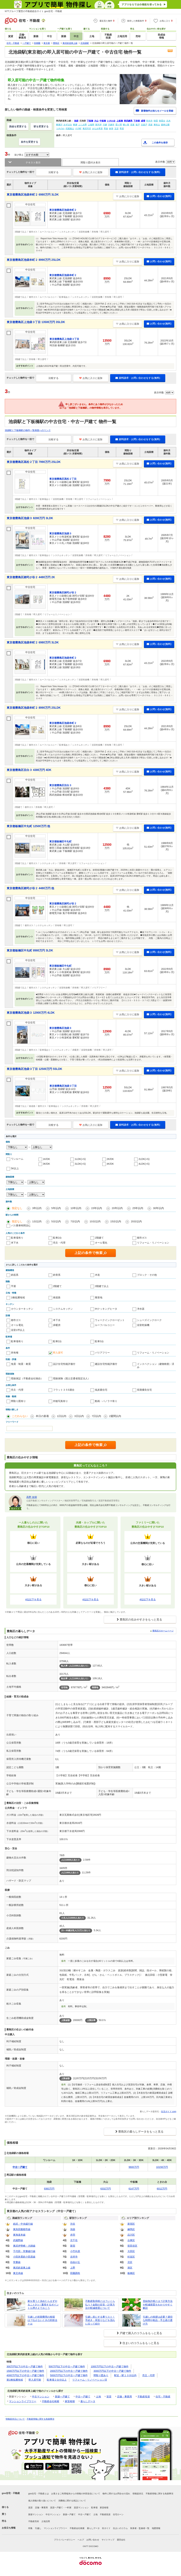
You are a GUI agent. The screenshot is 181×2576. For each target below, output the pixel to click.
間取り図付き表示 (90, 162)
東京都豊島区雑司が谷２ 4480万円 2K (31, 577)
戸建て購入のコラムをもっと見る (141, 2333)
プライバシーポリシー (64, 2540)
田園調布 (75, 2273)
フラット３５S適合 (63, 1389)
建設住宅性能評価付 (106, 1364)
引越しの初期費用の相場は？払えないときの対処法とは (42, 2320)
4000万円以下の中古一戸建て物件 (25, 2375)
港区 (129, 2267)
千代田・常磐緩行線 (24, 2251)
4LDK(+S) (144, 1163)
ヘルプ (81, 2540)
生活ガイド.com (168, 2111)
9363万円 (49, 2188)
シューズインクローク (149, 1320)
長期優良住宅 (144, 1389)
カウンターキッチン (22, 1308)
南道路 (56, 1297)
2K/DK (110, 1159)
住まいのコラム (120, 2528)
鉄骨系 (56, 1274)
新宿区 (131, 2223)
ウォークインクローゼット (110, 1320)
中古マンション (40, 2396)
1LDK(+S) (80, 1159)
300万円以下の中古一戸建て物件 (25, 2366)
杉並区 (131, 2256)
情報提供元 (138, 2493)
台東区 (131, 2240)
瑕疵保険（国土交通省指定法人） (71, 1378)
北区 (129, 2262)
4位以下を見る (33, 1599)
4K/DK (110, 1163)
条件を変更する (29, 141)
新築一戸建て (62, 2396)
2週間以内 (115, 1416)
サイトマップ (108, 2540)
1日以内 (61, 1416)
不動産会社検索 (50, 2401)
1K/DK (46, 1159)
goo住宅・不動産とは (38, 2493)
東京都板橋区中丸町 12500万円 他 (28, 826)
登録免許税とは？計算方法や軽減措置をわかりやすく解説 (158, 2304)
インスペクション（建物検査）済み (155, 1366)
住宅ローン (118, 2514)
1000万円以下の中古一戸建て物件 (110, 2366)
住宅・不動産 (163, 2396)
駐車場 (94, 2507)
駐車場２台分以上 (57, 2379)
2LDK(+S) (144, 1159)
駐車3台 (99, 1341)
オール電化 (101, 1242)
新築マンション (35, 2514)
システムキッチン (63, 1308)
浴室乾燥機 (143, 1325)
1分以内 (37, 1221)
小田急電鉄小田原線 (24, 2256)
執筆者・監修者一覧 (139, 2528)
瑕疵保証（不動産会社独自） (27, 1378)
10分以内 (95, 1221)
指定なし (17, 1208)
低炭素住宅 (101, 1389)
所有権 (14, 1352)
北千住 (74, 2240)
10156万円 (162, 2167)
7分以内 (75, 1221)
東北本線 (18, 2273)
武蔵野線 (18, 2240)
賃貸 (108, 2396)
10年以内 (76, 1208)
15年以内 (96, 1208)
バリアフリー (102, 1352)
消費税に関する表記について (72, 2500)
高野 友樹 (31, 1497)
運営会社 (121, 2540)
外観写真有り (60, 1401)
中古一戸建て (82, 2396)
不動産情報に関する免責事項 (40, 2419)
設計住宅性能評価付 (64, 1364)
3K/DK (46, 1163)
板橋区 (131, 2273)
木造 (97, 1274)
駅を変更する (41, 126)
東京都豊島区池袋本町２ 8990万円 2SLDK (34, 259)
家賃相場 (70, 2401)
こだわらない (20, 1416)
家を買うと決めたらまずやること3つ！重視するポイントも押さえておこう (43, 2304)
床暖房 (56, 1325)
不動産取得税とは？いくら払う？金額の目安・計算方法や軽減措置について (100, 2304)
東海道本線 (19, 2234)
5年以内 (56, 1208)
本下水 (14, 1242)
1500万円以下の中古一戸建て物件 (25, 2370)
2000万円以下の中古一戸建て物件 (69, 2370)
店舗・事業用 (124, 2396)
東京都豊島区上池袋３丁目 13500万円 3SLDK (36, 322)
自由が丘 (75, 2262)
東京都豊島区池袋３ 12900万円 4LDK (31, 1012)
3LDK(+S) (80, 1163)
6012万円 (162, 2188)
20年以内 (117, 1208)
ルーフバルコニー (105, 1325)
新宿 (72, 2245)
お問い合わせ (92, 2540)
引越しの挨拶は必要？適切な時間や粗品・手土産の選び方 (158, 2320)
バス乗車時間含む (21, 1225)
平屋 (13, 1286)
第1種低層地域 (15, 2379)
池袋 (72, 2229)
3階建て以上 (102, 1286)
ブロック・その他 (147, 1274)
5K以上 (15, 1168)
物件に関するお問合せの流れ (116, 2493)
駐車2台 (57, 1237)
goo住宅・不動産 (11, 2493)
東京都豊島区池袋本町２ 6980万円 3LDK (33, 194)
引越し (38, 2528)
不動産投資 (144, 2396)
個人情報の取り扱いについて (42, 2500)
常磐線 (17, 2262)
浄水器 (140, 1308)
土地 (98, 2396)
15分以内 (115, 1221)
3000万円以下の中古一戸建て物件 (112, 2370)
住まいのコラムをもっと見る (140, 2343)
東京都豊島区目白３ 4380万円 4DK (29, 769)
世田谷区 (132, 2245)
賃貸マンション (81, 2507)
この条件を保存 (160, 142)
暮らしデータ (87, 2401)
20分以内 (136, 1221)
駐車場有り (17, 1237)
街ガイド (106, 2528)
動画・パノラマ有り (106, 1401)
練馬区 (131, 2229)
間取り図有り (18, 1401)
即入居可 (58, 1352)
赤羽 (72, 2234)
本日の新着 (42, 1416)
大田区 (131, 2251)
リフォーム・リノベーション (153, 1242)
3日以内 (79, 1416)
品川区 (131, 2234)
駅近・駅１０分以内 (125, 2375)
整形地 (98, 1297)
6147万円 (134, 2188)
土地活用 (45, 2521)
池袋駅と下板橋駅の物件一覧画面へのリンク (28, 430)
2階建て (99, 1237)
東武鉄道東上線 (21, 2267)
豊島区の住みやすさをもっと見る (141, 1619)
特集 (30, 2528)
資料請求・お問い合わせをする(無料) (137, 172)
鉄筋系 (14, 1274)
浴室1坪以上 (18, 1330)
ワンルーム (17, 1158)
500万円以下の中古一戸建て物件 (67, 2366)
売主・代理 (59, 1242)
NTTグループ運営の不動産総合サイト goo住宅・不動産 (33, 11)
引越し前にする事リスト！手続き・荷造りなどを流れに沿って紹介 (100, 2320)
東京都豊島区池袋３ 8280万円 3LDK (30, 518)
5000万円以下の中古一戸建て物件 (69, 2375)
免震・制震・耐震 (21, 1364)
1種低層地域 (18, 1297)
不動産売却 (33, 2521)
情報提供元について (15, 2419)
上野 (72, 2267)
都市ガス (142, 1237)
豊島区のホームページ (163, 1631)
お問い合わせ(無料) (159, 196)
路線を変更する (18, 126)
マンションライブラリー (22, 2401)
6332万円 (105, 2188)
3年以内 (37, 1208)
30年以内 (158, 1208)
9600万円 (134, 2167)
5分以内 (56, 1221)
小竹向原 (75, 2251)
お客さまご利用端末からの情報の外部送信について (75, 2493)
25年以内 (137, 1208)
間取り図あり (101, 2375)
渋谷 (72, 2223)
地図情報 (156, 2528)
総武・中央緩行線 (23, 2223)
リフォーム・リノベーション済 (89, 2379)
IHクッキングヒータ (106, 1308)
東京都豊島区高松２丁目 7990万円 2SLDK (34, 461)
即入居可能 (35, 2379)
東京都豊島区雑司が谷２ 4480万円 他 (30, 888)
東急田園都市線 (21, 2229)
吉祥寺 (74, 2256)
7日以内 (96, 1416)
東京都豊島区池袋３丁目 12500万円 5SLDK (34, 1068)
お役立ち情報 (9, 2527)
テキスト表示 (33, 162)
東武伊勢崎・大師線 (24, 2245)
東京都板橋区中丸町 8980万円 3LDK (30, 950)
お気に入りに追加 (90, 172)
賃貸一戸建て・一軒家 (60, 2507)
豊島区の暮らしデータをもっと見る (141, 2131)
